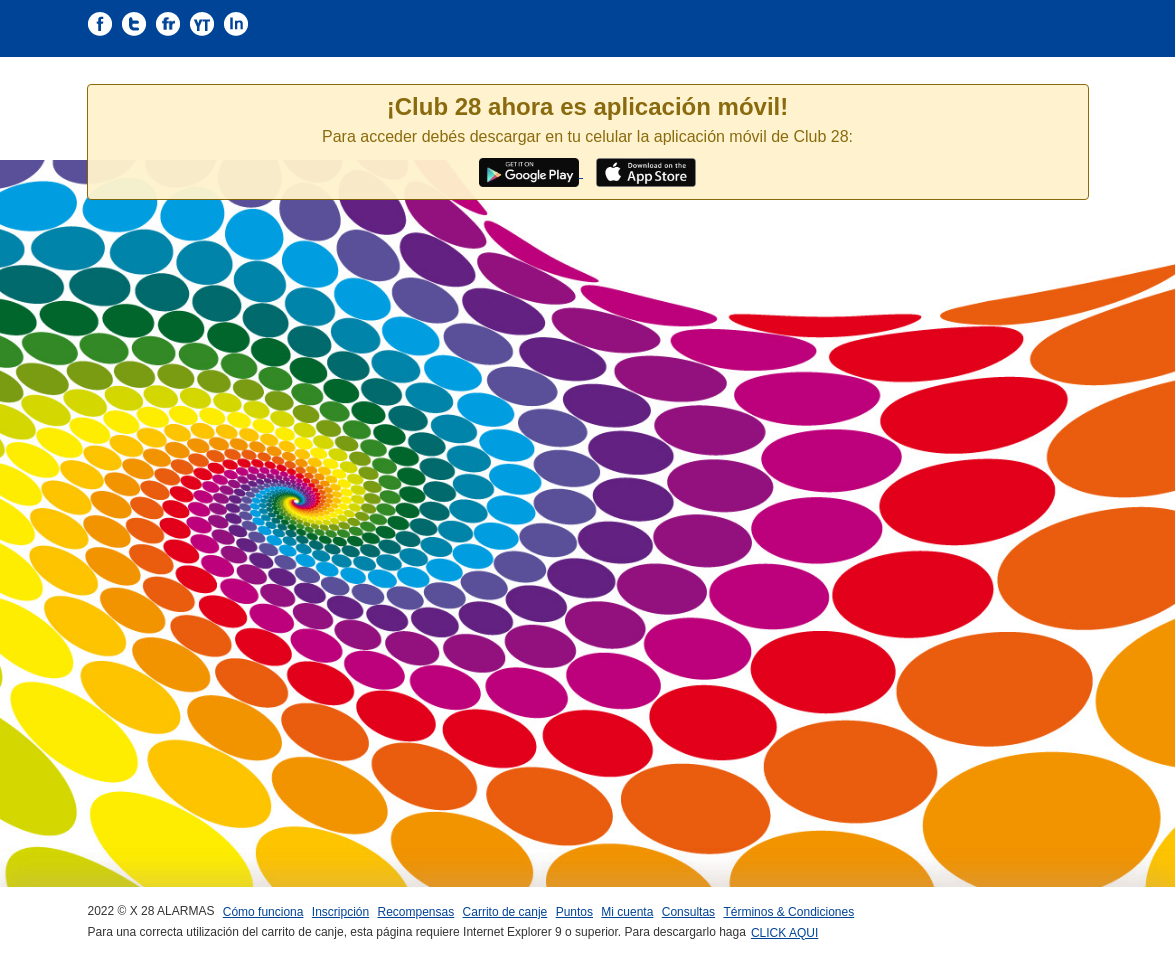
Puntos (574, 912)
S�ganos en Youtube (202, 24)
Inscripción (340, 912)
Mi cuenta (627, 912)
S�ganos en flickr (168, 24)
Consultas (688, 912)
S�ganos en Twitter (134, 24)
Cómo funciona (263, 912)
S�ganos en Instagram (236, 24)
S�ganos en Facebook (100, 24)
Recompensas (416, 912)
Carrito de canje (505, 912)
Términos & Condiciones (788, 912)
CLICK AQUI (784, 933)
